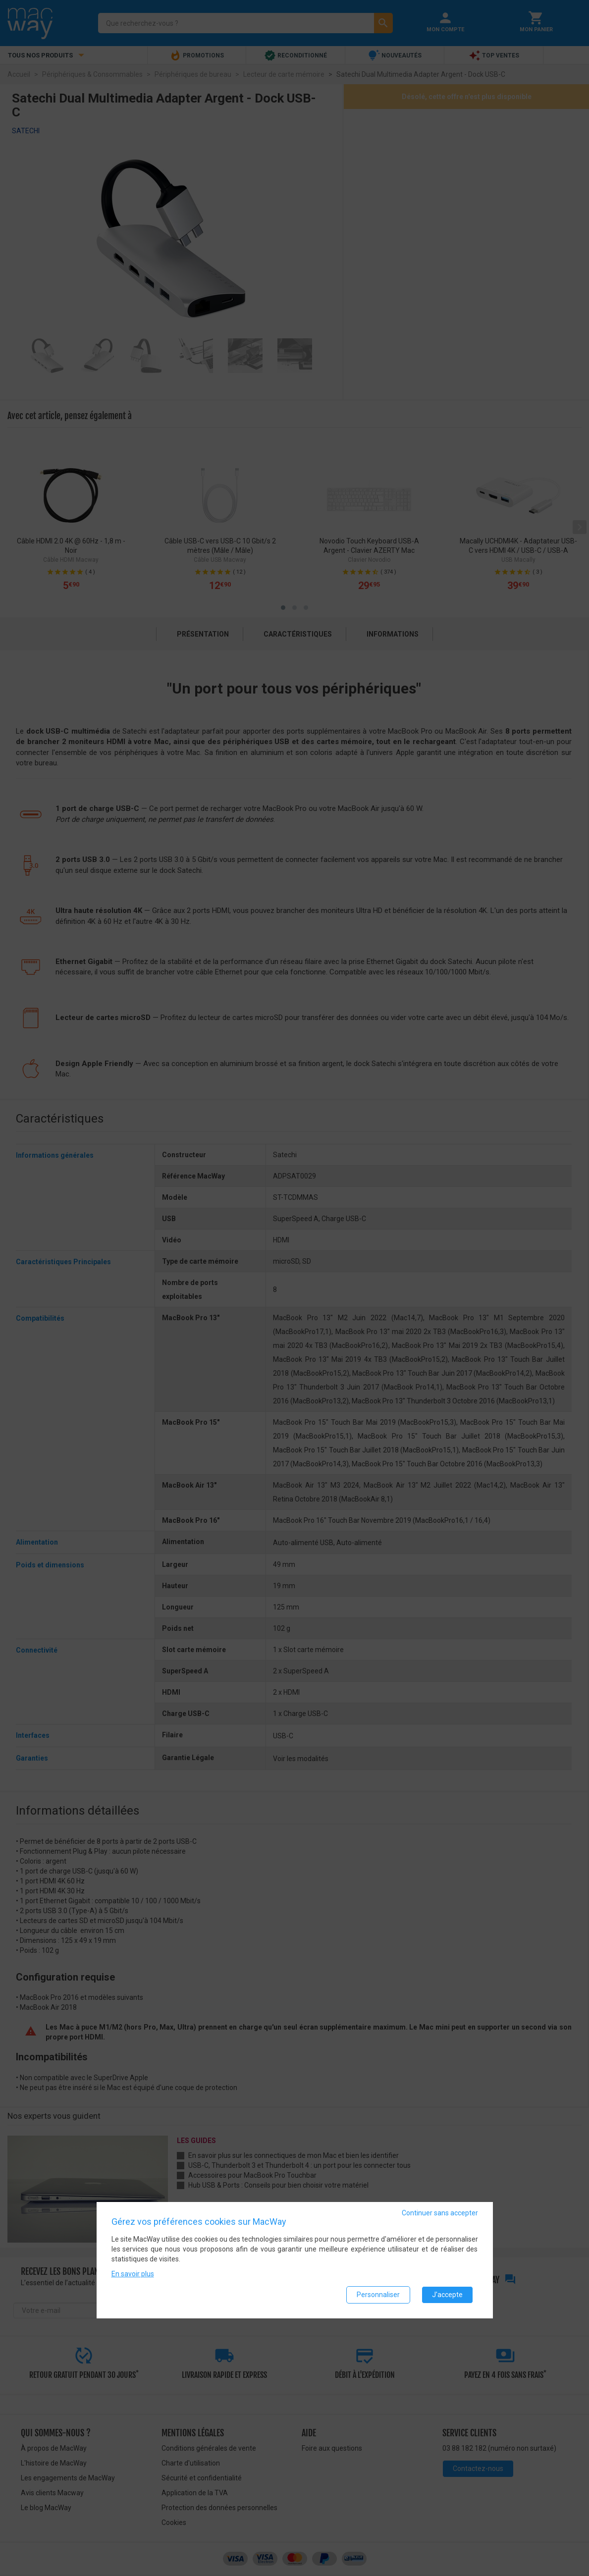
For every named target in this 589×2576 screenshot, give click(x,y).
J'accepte (447, 2295)
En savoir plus (132, 2274)
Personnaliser (378, 2295)
